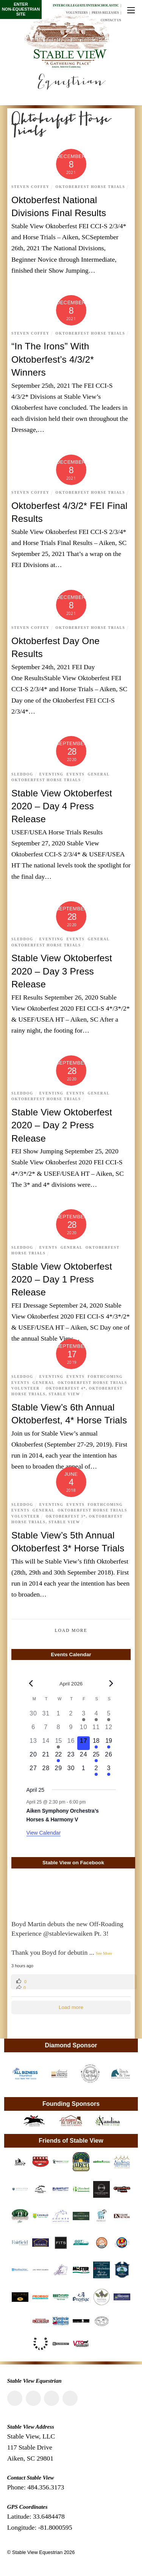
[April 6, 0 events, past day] (33, 1729)
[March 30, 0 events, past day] (33, 1716)
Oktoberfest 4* (66, 1388)
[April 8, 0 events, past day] (58, 1729)
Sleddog (22, 774)
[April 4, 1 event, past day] (96, 1716)
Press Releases (105, 12)
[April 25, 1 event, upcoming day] (96, 1757)
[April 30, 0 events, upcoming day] (71, 1770)
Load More (71, 1630)
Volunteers (77, 12)
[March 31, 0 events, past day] (46, 1716)
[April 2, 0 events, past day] (71, 1716)
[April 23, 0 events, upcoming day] (71, 1757)
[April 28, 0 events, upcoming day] (46, 1770)
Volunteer (25, 1388)
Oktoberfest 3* (66, 1516)
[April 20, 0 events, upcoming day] (33, 1757)
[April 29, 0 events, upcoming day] (58, 1770)
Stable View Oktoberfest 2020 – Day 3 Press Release (61, 971)
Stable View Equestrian (37, 2552)
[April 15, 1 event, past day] (58, 1743)
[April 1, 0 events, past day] (58, 1716)
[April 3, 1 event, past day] (83, 1716)
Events (76, 774)
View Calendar (44, 1833)
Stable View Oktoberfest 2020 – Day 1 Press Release (61, 1279)
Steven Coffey (30, 187)
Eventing (51, 774)
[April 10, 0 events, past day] (83, 1729)
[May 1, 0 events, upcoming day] (83, 1770)
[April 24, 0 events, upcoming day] (83, 1757)
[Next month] (111, 1683)
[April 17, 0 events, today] (83, 1743)
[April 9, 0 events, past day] (71, 1729)
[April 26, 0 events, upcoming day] (108, 1757)
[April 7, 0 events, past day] (46, 1729)
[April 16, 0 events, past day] (71, 1743)
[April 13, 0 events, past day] (33, 1743)
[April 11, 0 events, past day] (96, 1729)
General (98, 774)
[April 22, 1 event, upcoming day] (58, 1757)
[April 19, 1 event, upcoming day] (108, 1743)
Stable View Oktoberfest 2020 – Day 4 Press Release (61, 806)
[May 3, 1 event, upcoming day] (108, 1770)
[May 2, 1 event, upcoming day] (96, 1770)
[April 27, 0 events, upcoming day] (33, 1770)
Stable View (64, 1394)
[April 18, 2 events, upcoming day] (96, 1743)
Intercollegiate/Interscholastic (86, 5)
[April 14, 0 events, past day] (46, 1743)
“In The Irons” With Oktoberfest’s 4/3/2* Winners (52, 359)
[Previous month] (31, 1683)
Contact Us (111, 20)
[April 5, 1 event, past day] (108, 1716)
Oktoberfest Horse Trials (90, 187)
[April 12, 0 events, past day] (108, 1729)
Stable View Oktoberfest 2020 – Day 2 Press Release (61, 1125)
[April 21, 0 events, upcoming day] (46, 1757)
